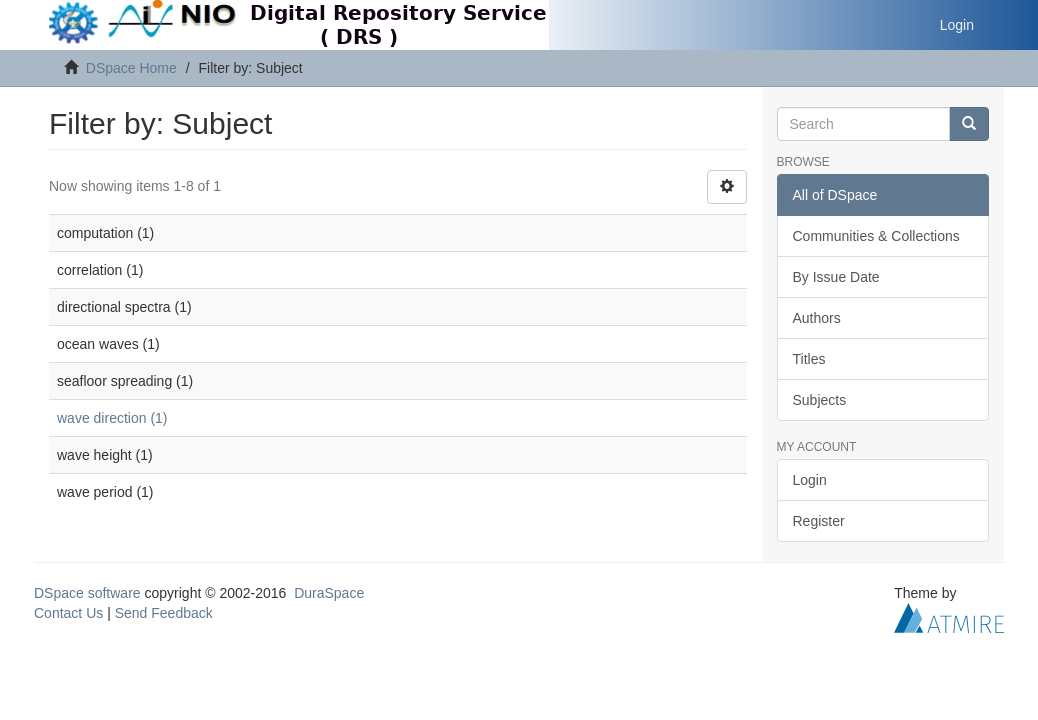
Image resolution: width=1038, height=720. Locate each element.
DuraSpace (329, 593)
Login (810, 480)
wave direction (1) (112, 418)
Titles (809, 359)
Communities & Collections (876, 236)
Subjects (820, 400)
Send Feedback (164, 613)
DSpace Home (131, 68)
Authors (817, 318)
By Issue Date (836, 277)
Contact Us (68, 613)
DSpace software (87, 593)
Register (819, 521)
